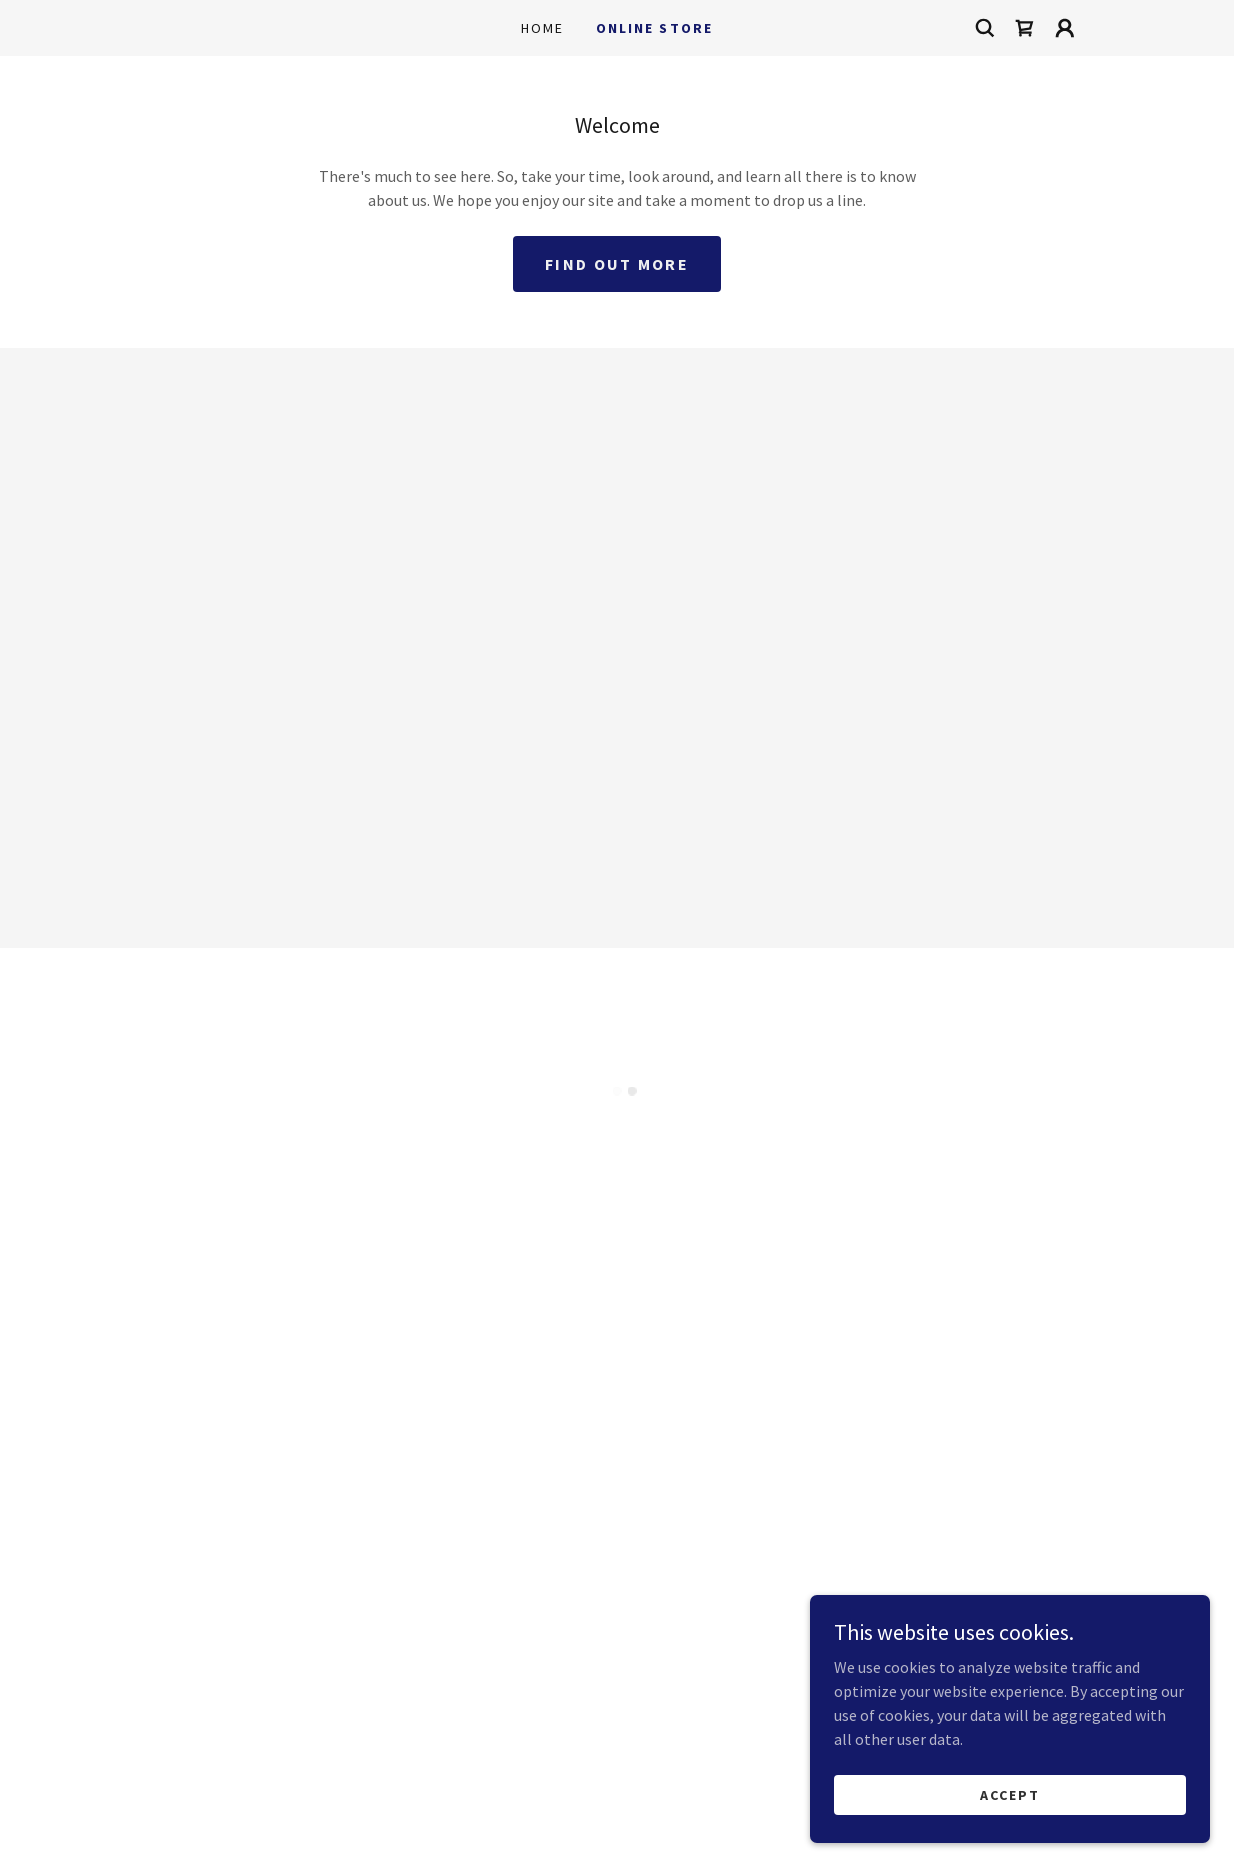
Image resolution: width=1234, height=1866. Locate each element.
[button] (1025, 28)
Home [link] (542, 28)
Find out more (617, 264)
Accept (1010, 1794)
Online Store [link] (654, 28)
